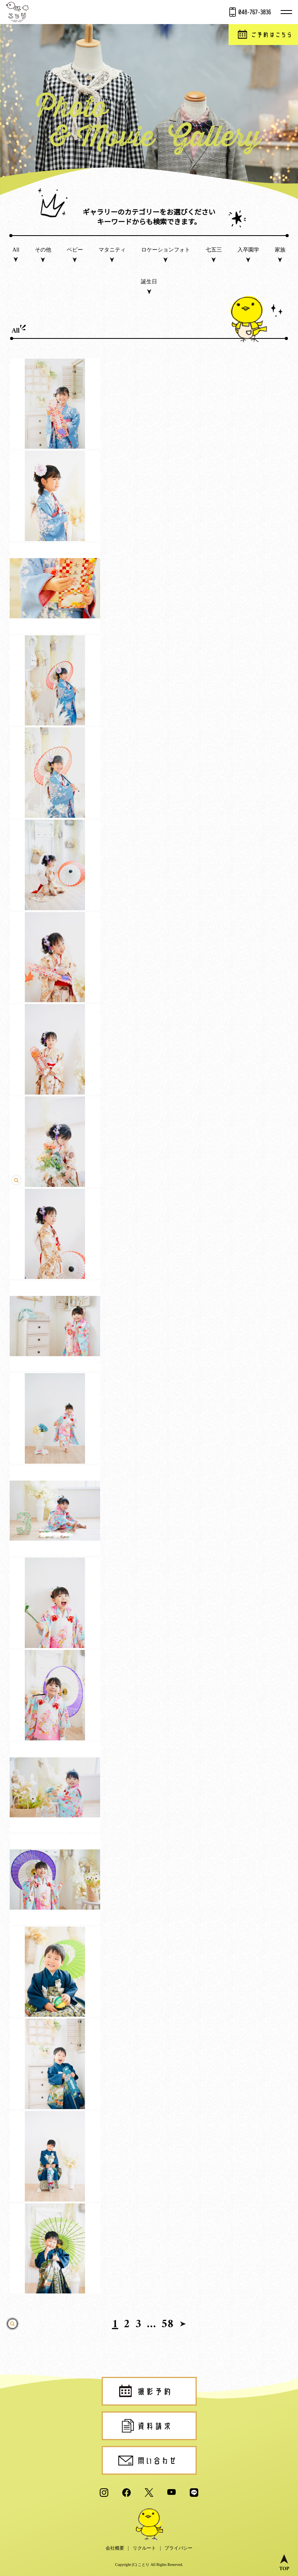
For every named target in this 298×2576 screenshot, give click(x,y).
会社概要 (115, 2548)
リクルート (144, 2548)
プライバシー (178, 2548)
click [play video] (149, 1268)
